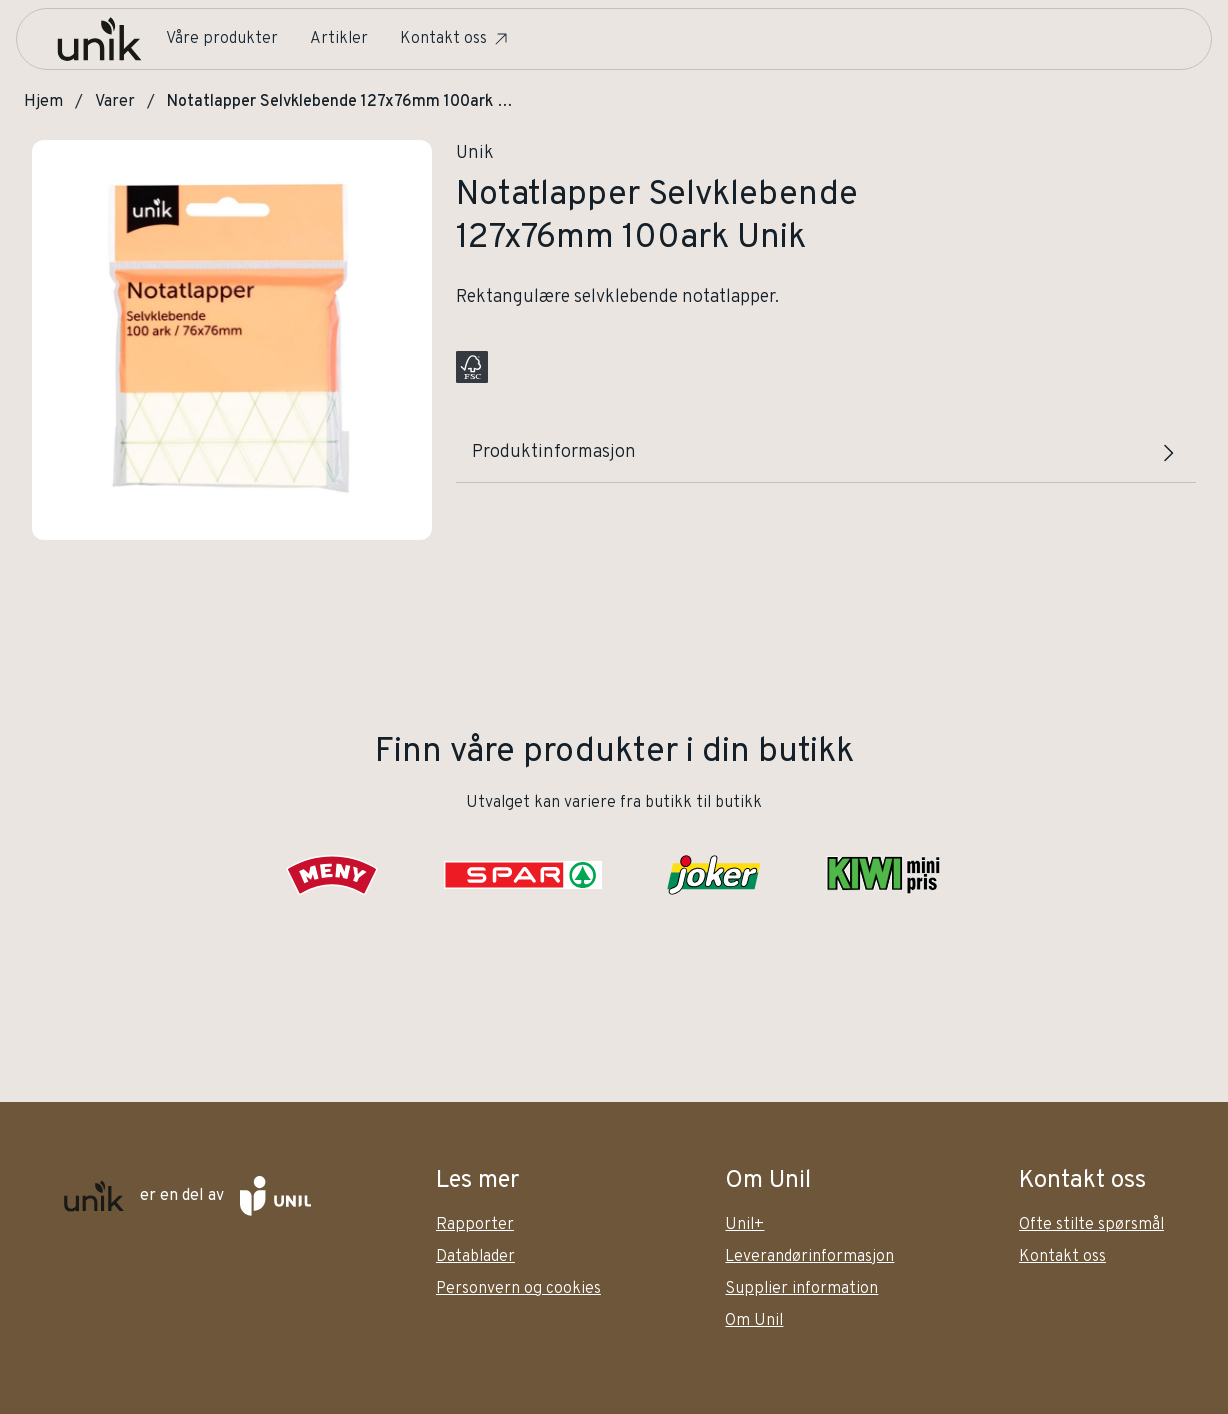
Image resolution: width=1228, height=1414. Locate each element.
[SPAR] (523, 875)
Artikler (339, 39)
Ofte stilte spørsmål (1091, 1225)
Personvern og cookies (518, 1289)
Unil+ (744, 1225)
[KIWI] (883, 875)
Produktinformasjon (826, 453)
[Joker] (713, 875)
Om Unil (754, 1321)
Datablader (475, 1257)
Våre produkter (222, 39)
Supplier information (801, 1289)
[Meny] (332, 875)
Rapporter (475, 1225)
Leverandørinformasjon (809, 1257)
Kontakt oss (455, 39)
